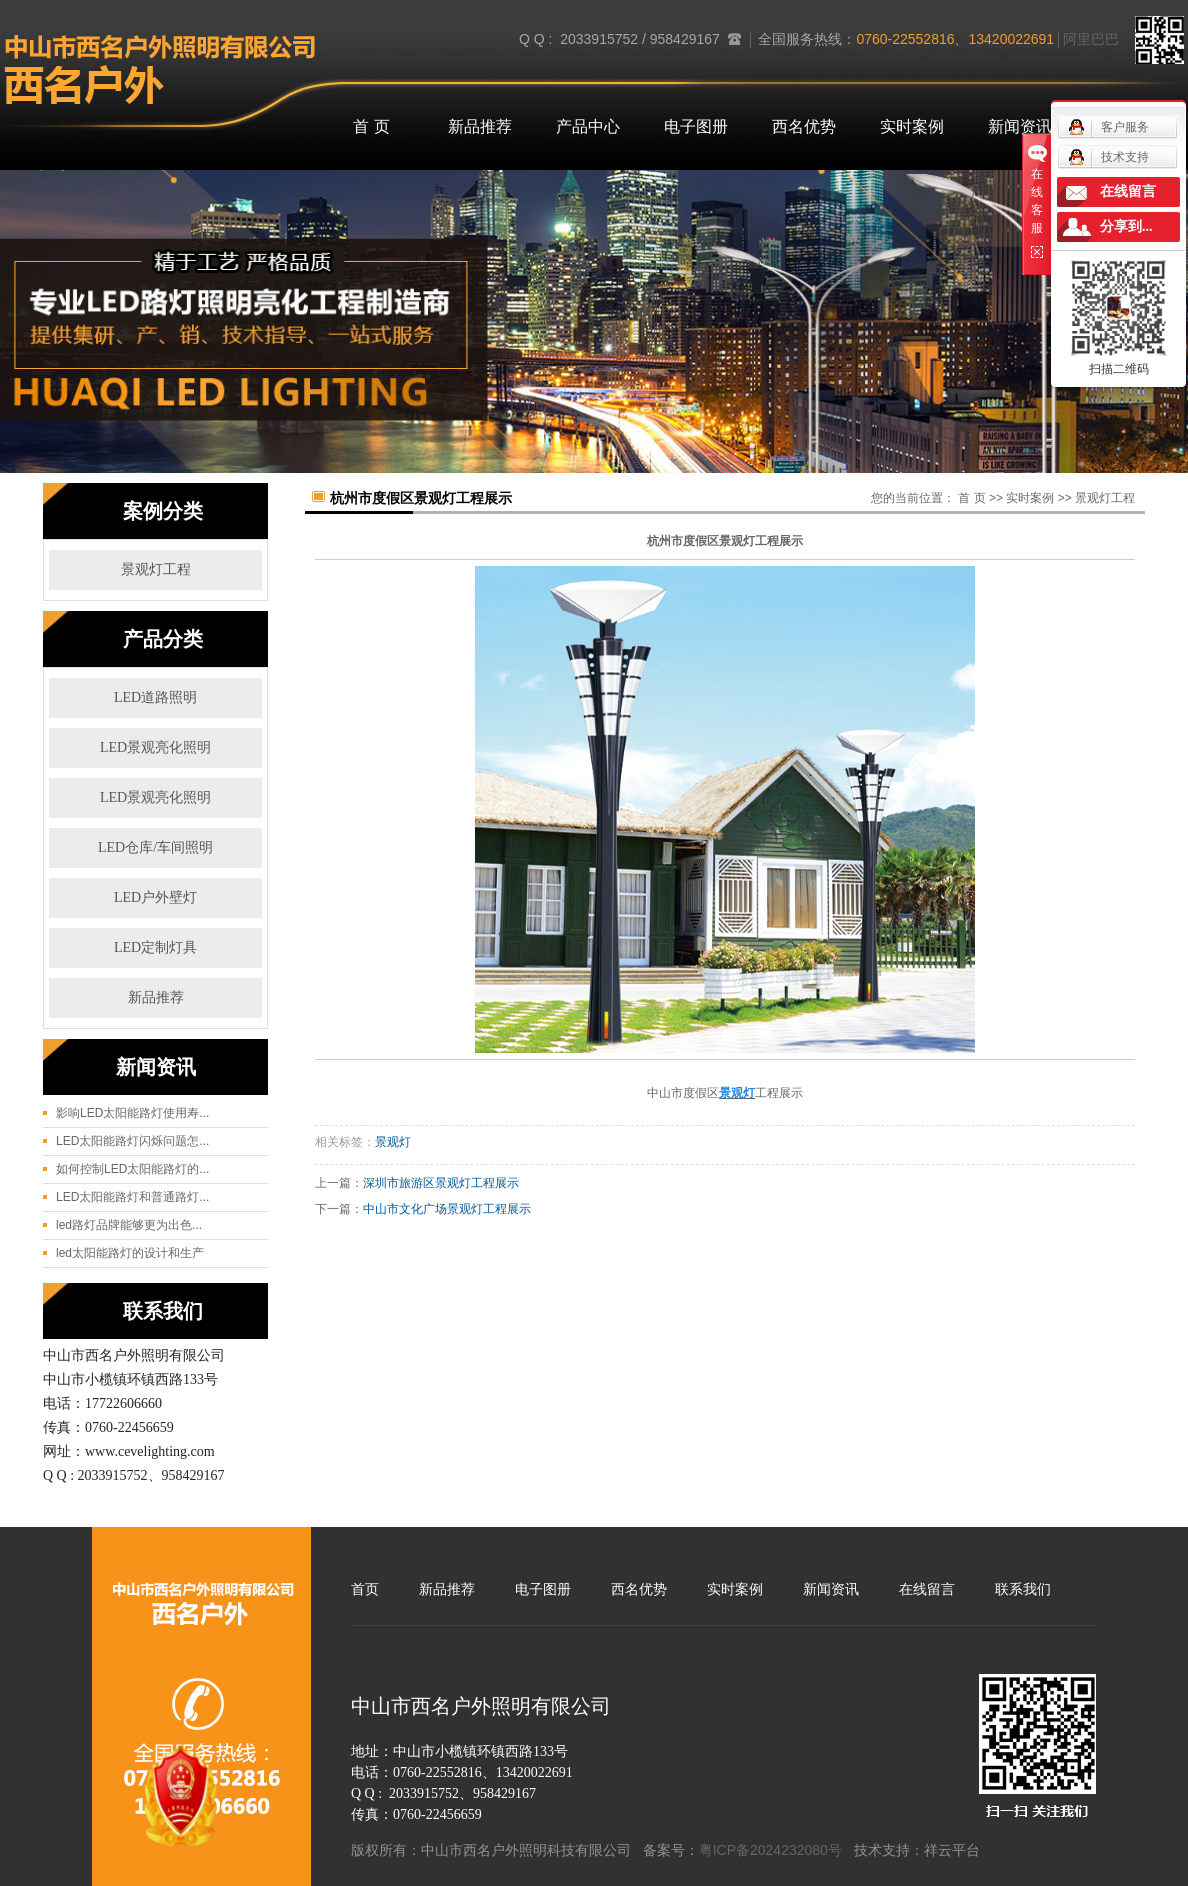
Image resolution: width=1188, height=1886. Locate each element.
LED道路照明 (155, 697)
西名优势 (804, 126)
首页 (365, 1589)
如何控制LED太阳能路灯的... (132, 1169)
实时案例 (912, 126)
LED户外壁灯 (155, 897)
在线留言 (927, 1589)
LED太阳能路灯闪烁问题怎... (132, 1141)
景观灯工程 (156, 569)
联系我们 (1023, 1589)
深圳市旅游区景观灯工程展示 (441, 1183)
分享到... (1126, 226)
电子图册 (696, 126)
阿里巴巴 (1091, 39)
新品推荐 (480, 126)
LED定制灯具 (155, 947)
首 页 (371, 126)
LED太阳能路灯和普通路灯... (132, 1197)
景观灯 (393, 1142)
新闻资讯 (1020, 126)
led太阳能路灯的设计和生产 (130, 1253)
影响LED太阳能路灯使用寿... (132, 1113)
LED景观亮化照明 (155, 747)
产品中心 (588, 126)
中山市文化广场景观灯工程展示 (447, 1209)
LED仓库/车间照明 (155, 847)
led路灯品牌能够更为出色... (129, 1225)
